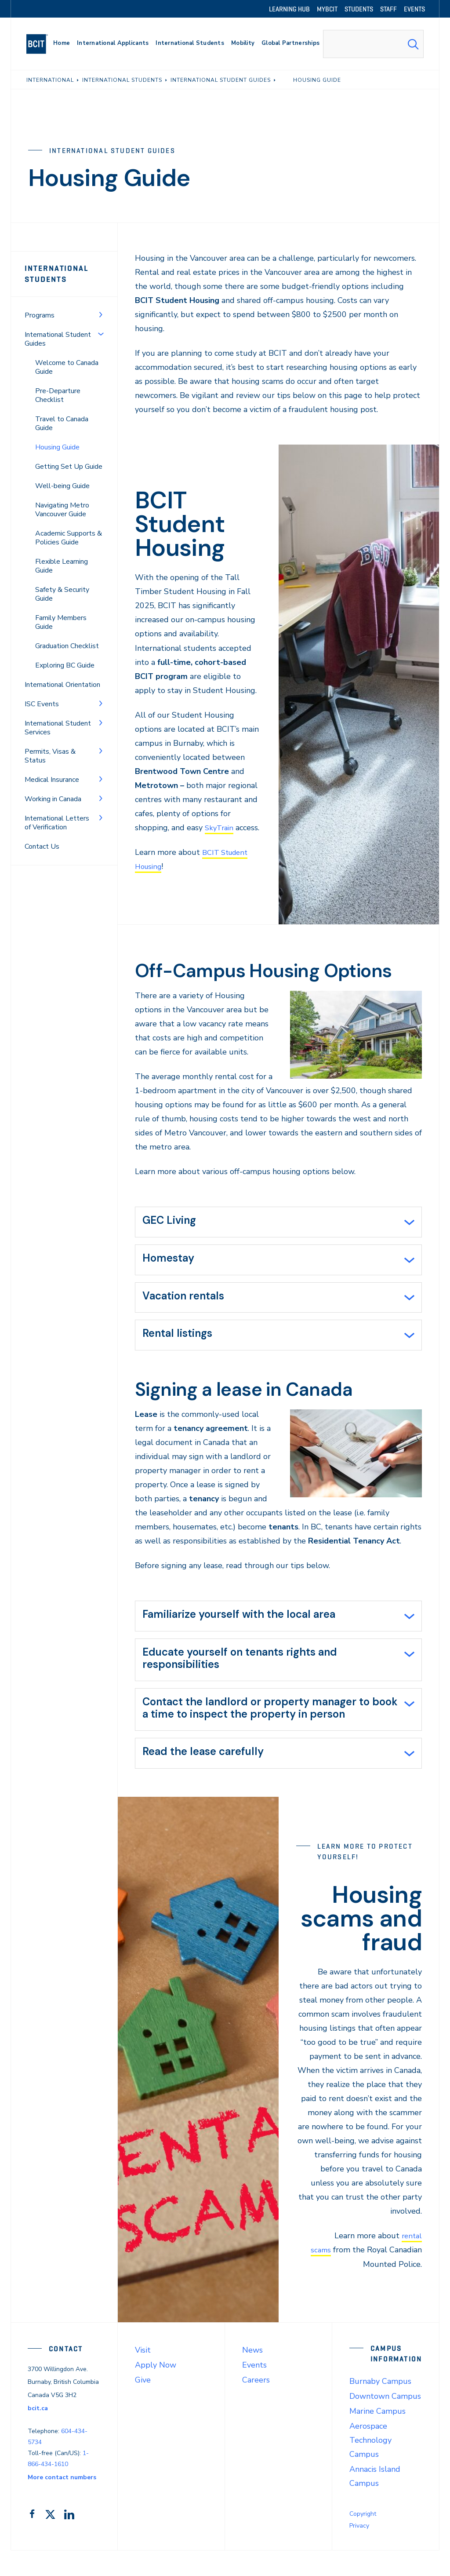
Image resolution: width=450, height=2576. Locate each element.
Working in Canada (53, 799)
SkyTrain (220, 827)
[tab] (278, 1237)
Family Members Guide (61, 622)
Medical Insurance (52, 779)
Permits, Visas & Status (50, 756)
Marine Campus (377, 2436)
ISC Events (42, 704)
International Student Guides (58, 339)
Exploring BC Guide (64, 665)
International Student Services (58, 728)
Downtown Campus (385, 2421)
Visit (143, 2375)
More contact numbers (62, 2503)
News (252, 2375)
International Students (57, 274)
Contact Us (42, 846)
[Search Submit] (413, 44)
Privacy (359, 2551)
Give (143, 2405)
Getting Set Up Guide (68, 466)
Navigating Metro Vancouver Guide (62, 509)
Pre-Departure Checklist (57, 395)
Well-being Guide (62, 486)
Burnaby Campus (380, 2406)
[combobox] (373, 44)
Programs (39, 315)
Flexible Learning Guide (61, 566)
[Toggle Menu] (100, 314)
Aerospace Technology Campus (370, 2465)
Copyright (362, 2539)
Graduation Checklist (67, 646)
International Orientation (62, 685)
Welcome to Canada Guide (66, 367)
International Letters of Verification (57, 823)
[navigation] (40, 44)
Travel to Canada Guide (61, 423)
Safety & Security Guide (62, 594)
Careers (256, 2405)
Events (254, 2390)
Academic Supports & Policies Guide (68, 538)
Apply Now (155, 2390)
